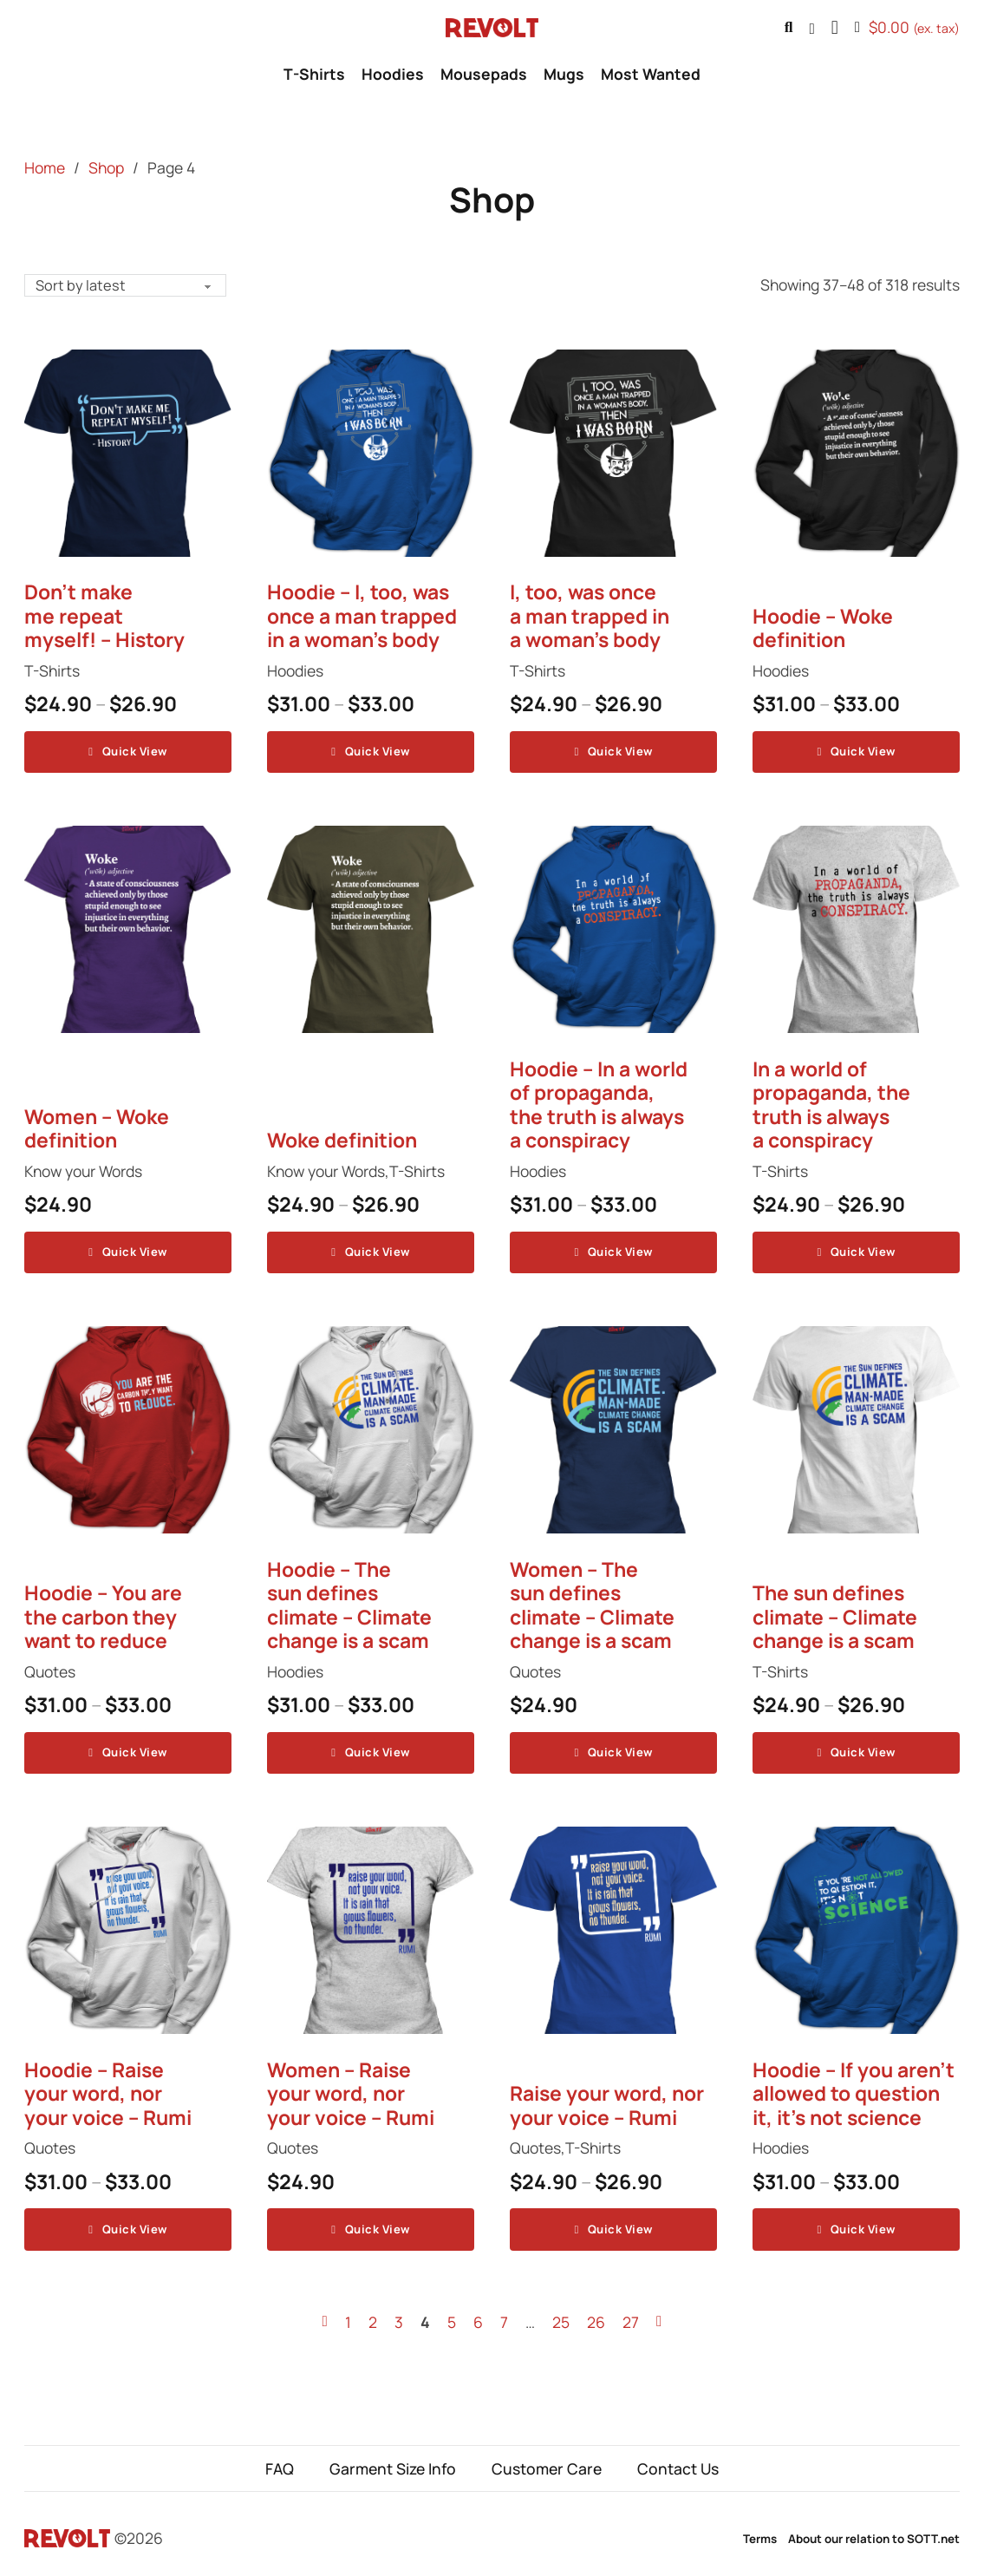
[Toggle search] (789, 28)
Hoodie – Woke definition (823, 629)
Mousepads (483, 73)
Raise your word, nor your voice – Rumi (607, 2098)
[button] (834, 27)
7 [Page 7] (504, 2312)
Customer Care (547, 2459)
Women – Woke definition (96, 1127)
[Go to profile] (811, 27)
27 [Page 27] (630, 2312)
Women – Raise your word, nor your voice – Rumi (350, 2087)
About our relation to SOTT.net (874, 2529)
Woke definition (342, 1138)
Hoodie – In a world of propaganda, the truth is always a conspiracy (598, 1103)
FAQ (279, 2459)
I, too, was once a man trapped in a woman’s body (589, 616)
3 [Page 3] (398, 2312)
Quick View (127, 751)
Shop (106, 167)
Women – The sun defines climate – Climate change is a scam (592, 1601)
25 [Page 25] (561, 2312)
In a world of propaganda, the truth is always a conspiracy (831, 1103)
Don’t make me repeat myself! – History (104, 616)
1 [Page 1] (348, 2312)
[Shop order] (128, 285)
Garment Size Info (392, 2459)
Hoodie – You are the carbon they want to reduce (103, 1612)
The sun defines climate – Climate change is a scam (835, 1612)
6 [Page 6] (478, 2312)
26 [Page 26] (596, 2312)
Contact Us (678, 2459)
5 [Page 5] (451, 2312)
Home (44, 167)
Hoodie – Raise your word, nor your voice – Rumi (108, 2087)
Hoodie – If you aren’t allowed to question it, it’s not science (854, 2087)
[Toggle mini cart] (907, 28)
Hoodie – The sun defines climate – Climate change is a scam (349, 1601)
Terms (760, 2529)
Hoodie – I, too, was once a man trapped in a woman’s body (362, 616)
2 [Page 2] (372, 2312)
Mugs (564, 73)
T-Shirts (314, 73)
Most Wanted (651, 73)
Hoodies (393, 73)
